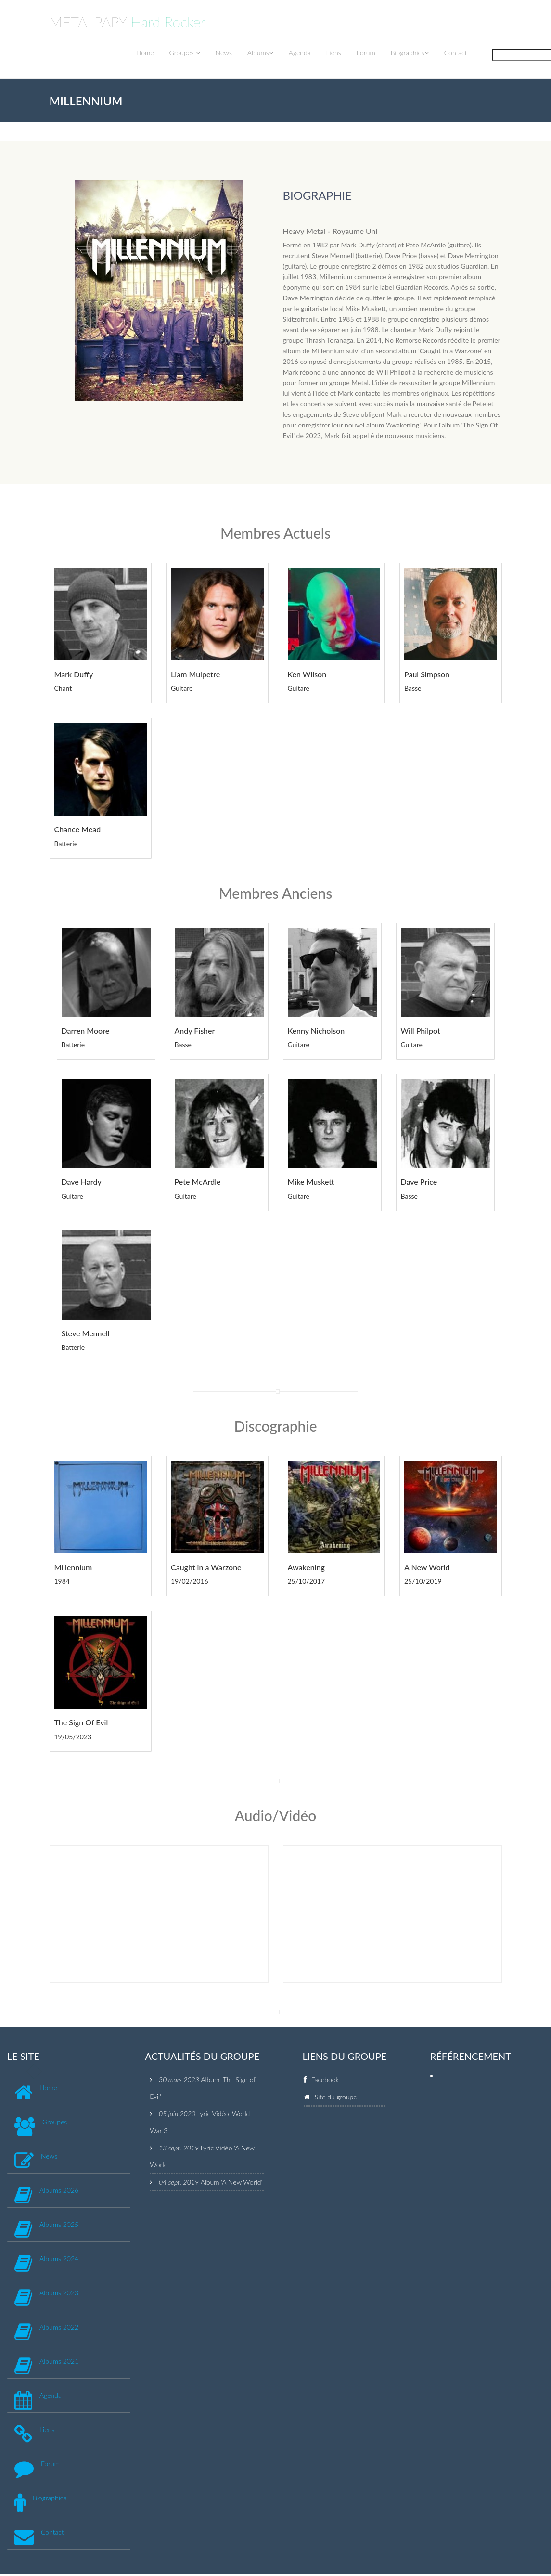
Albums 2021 (58, 2361)
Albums (260, 53)
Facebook (325, 2079)
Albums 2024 (58, 2258)
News (224, 53)
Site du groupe (336, 2097)
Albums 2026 (58, 2190)
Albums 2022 (58, 2327)
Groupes (184, 53)
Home (145, 53)
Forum (366, 53)
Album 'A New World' (232, 2182)
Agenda (300, 53)
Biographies (410, 53)
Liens (333, 53)
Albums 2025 (58, 2224)
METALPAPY (128, 21)
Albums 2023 (58, 2293)
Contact (455, 53)
